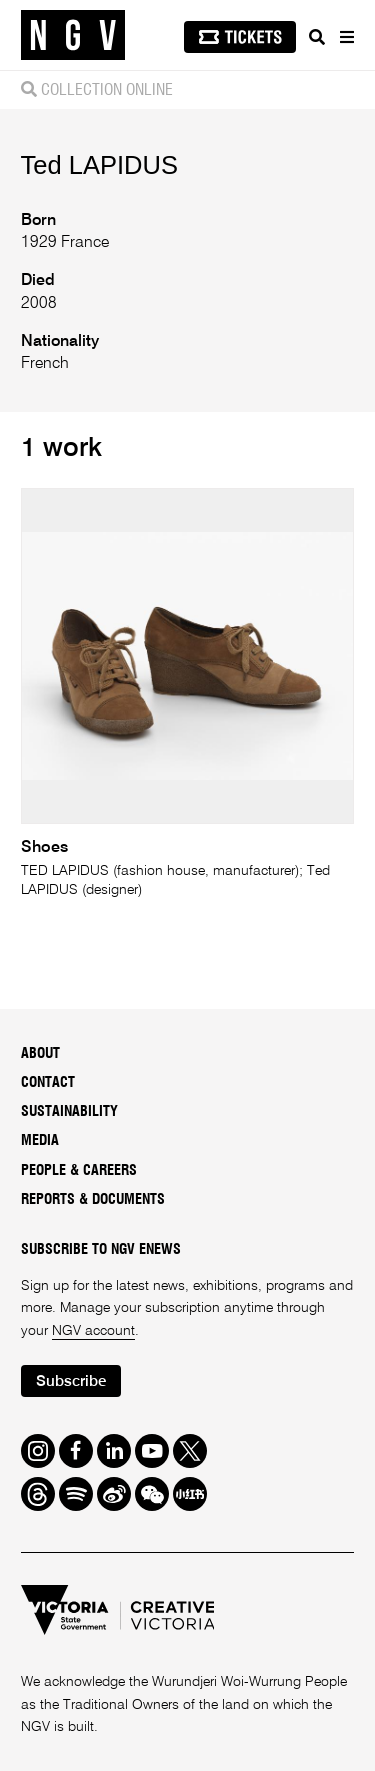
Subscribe (71, 1381)
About (40, 1054)
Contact (48, 1083)
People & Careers (79, 1171)
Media (40, 1141)
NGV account (93, 1331)
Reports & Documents (93, 1200)
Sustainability (69, 1112)
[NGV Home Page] (73, 35)
